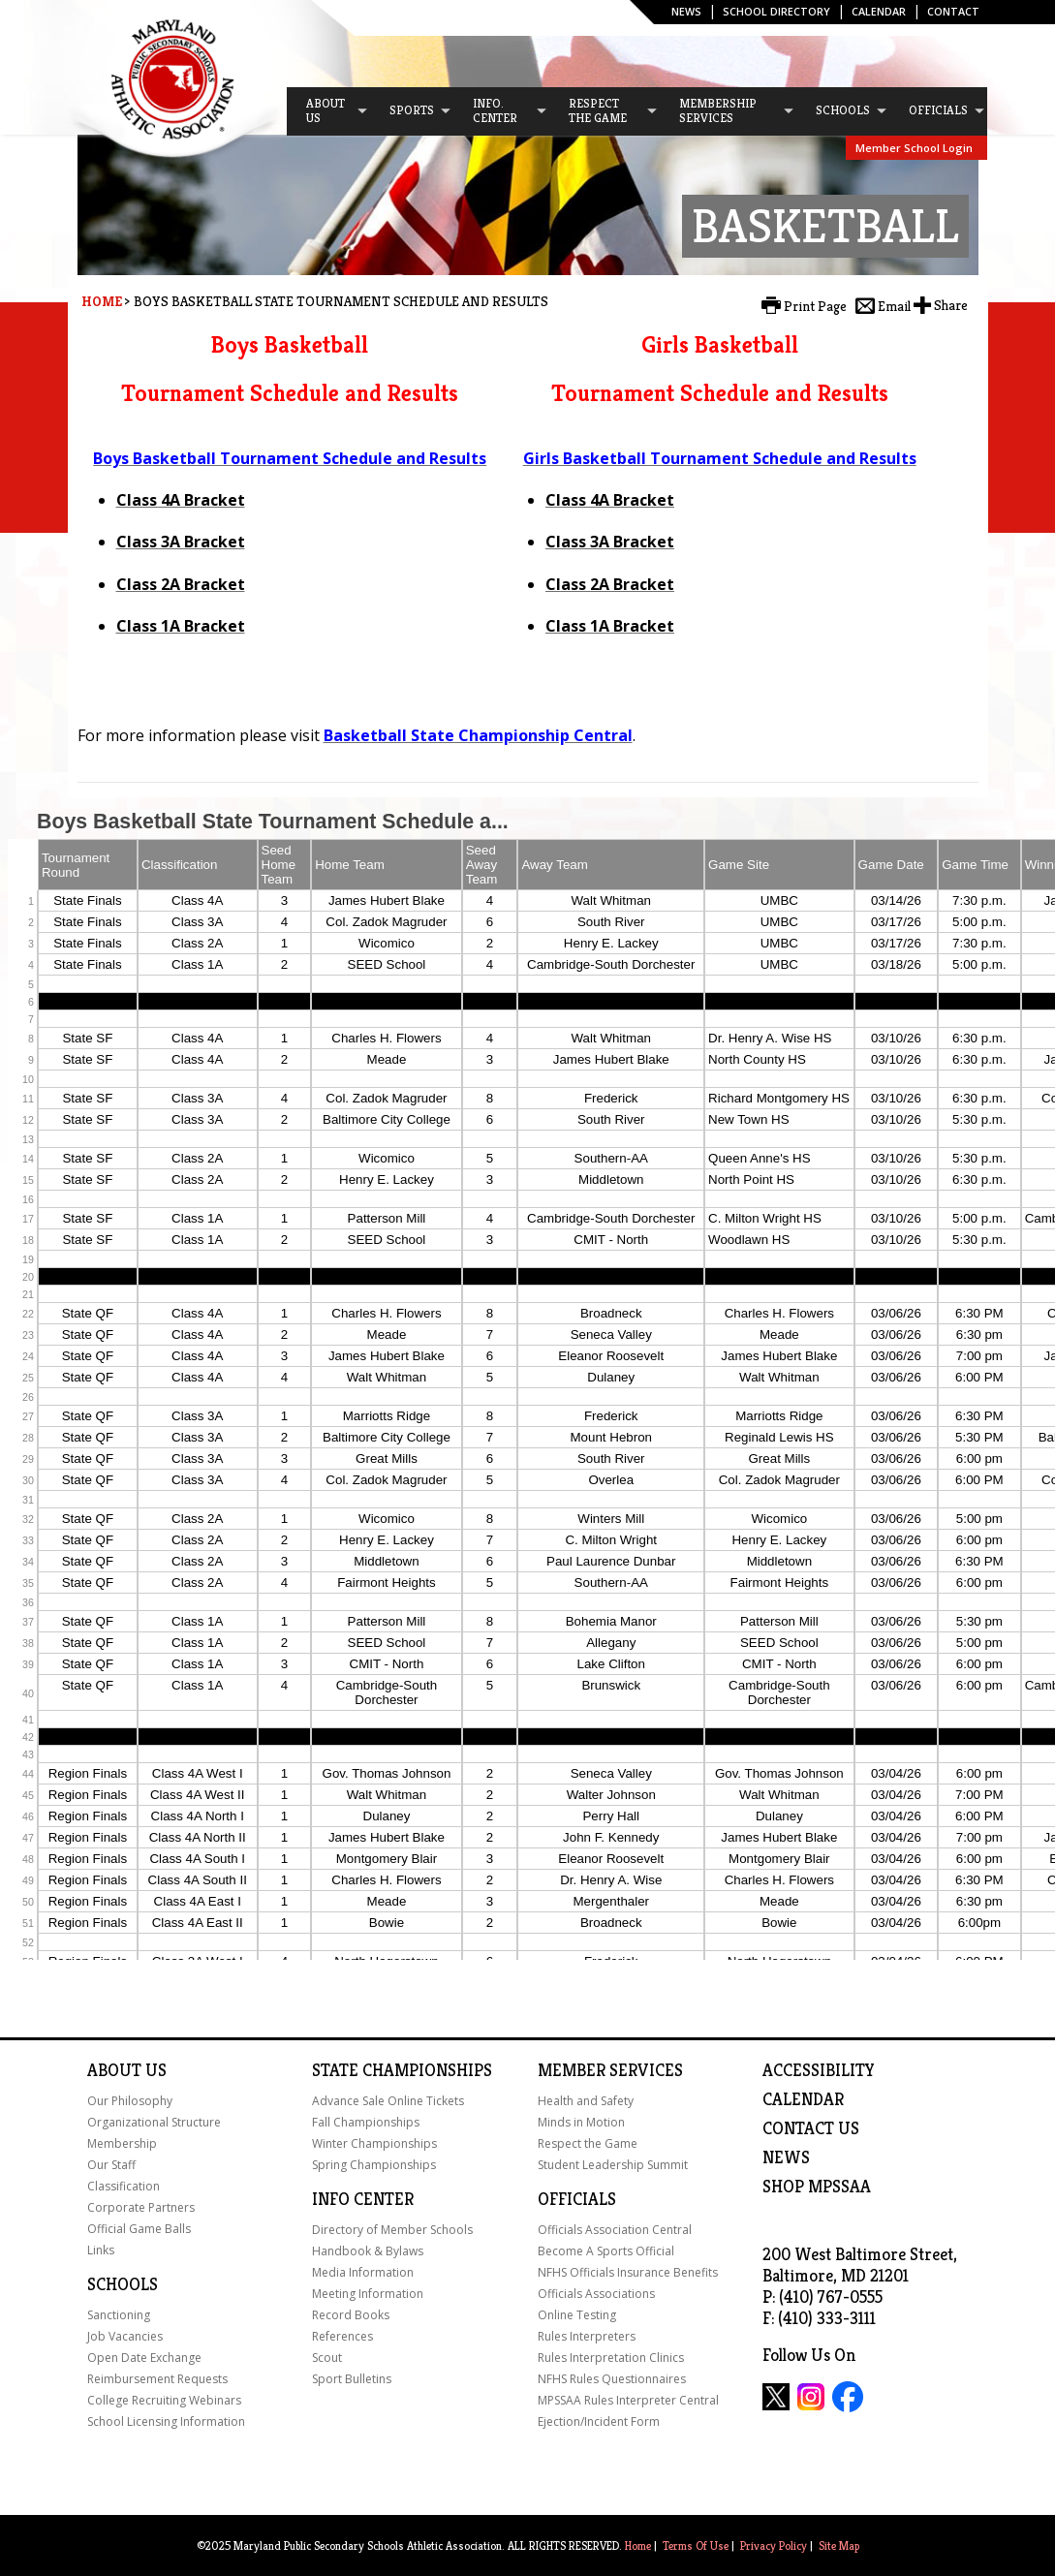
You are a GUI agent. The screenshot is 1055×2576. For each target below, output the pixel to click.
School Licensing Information (166, 2421)
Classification (123, 2186)
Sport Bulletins (351, 2379)
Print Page (815, 306)
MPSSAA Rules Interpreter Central (628, 2400)
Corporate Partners (141, 2207)
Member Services (610, 2070)
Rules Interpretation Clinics (611, 2357)
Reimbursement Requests (157, 2379)
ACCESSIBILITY (818, 2070)
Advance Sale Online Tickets (388, 2101)
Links (100, 2250)
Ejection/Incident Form (599, 2421)
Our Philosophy (129, 2101)
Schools (122, 2284)
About (114, 2070)
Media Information (363, 2272)
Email (894, 306)
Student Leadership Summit (613, 2165)
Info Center (363, 2199)
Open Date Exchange (144, 2357)
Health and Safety (586, 2101)
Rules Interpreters (587, 2336)
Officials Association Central (615, 2229)
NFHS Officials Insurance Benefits (628, 2272)
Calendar (879, 11)
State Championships (402, 2070)
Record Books (350, 2315)
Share (951, 305)
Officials (577, 2199)
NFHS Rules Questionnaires (612, 2379)
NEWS (786, 2157)
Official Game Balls (139, 2228)
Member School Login (914, 147)
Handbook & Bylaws (367, 2251)
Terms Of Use (696, 2545)
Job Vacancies (125, 2336)
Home (101, 301)
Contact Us (810, 2128)
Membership (122, 2143)
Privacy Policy (773, 2545)
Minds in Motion (581, 2122)
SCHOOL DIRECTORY (776, 11)
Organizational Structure (154, 2122)
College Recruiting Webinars (164, 2400)
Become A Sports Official (606, 2251)
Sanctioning (118, 2315)
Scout (327, 2357)
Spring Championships (374, 2165)
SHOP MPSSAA (816, 2186)
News (686, 11)
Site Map (839, 2545)
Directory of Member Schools (392, 2229)
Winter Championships (374, 2143)
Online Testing (577, 2315)
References (342, 2336)
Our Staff (111, 2165)
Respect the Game (587, 2143)
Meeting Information (367, 2293)
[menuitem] (328, 111)
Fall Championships (365, 2122)
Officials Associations (596, 2293)
